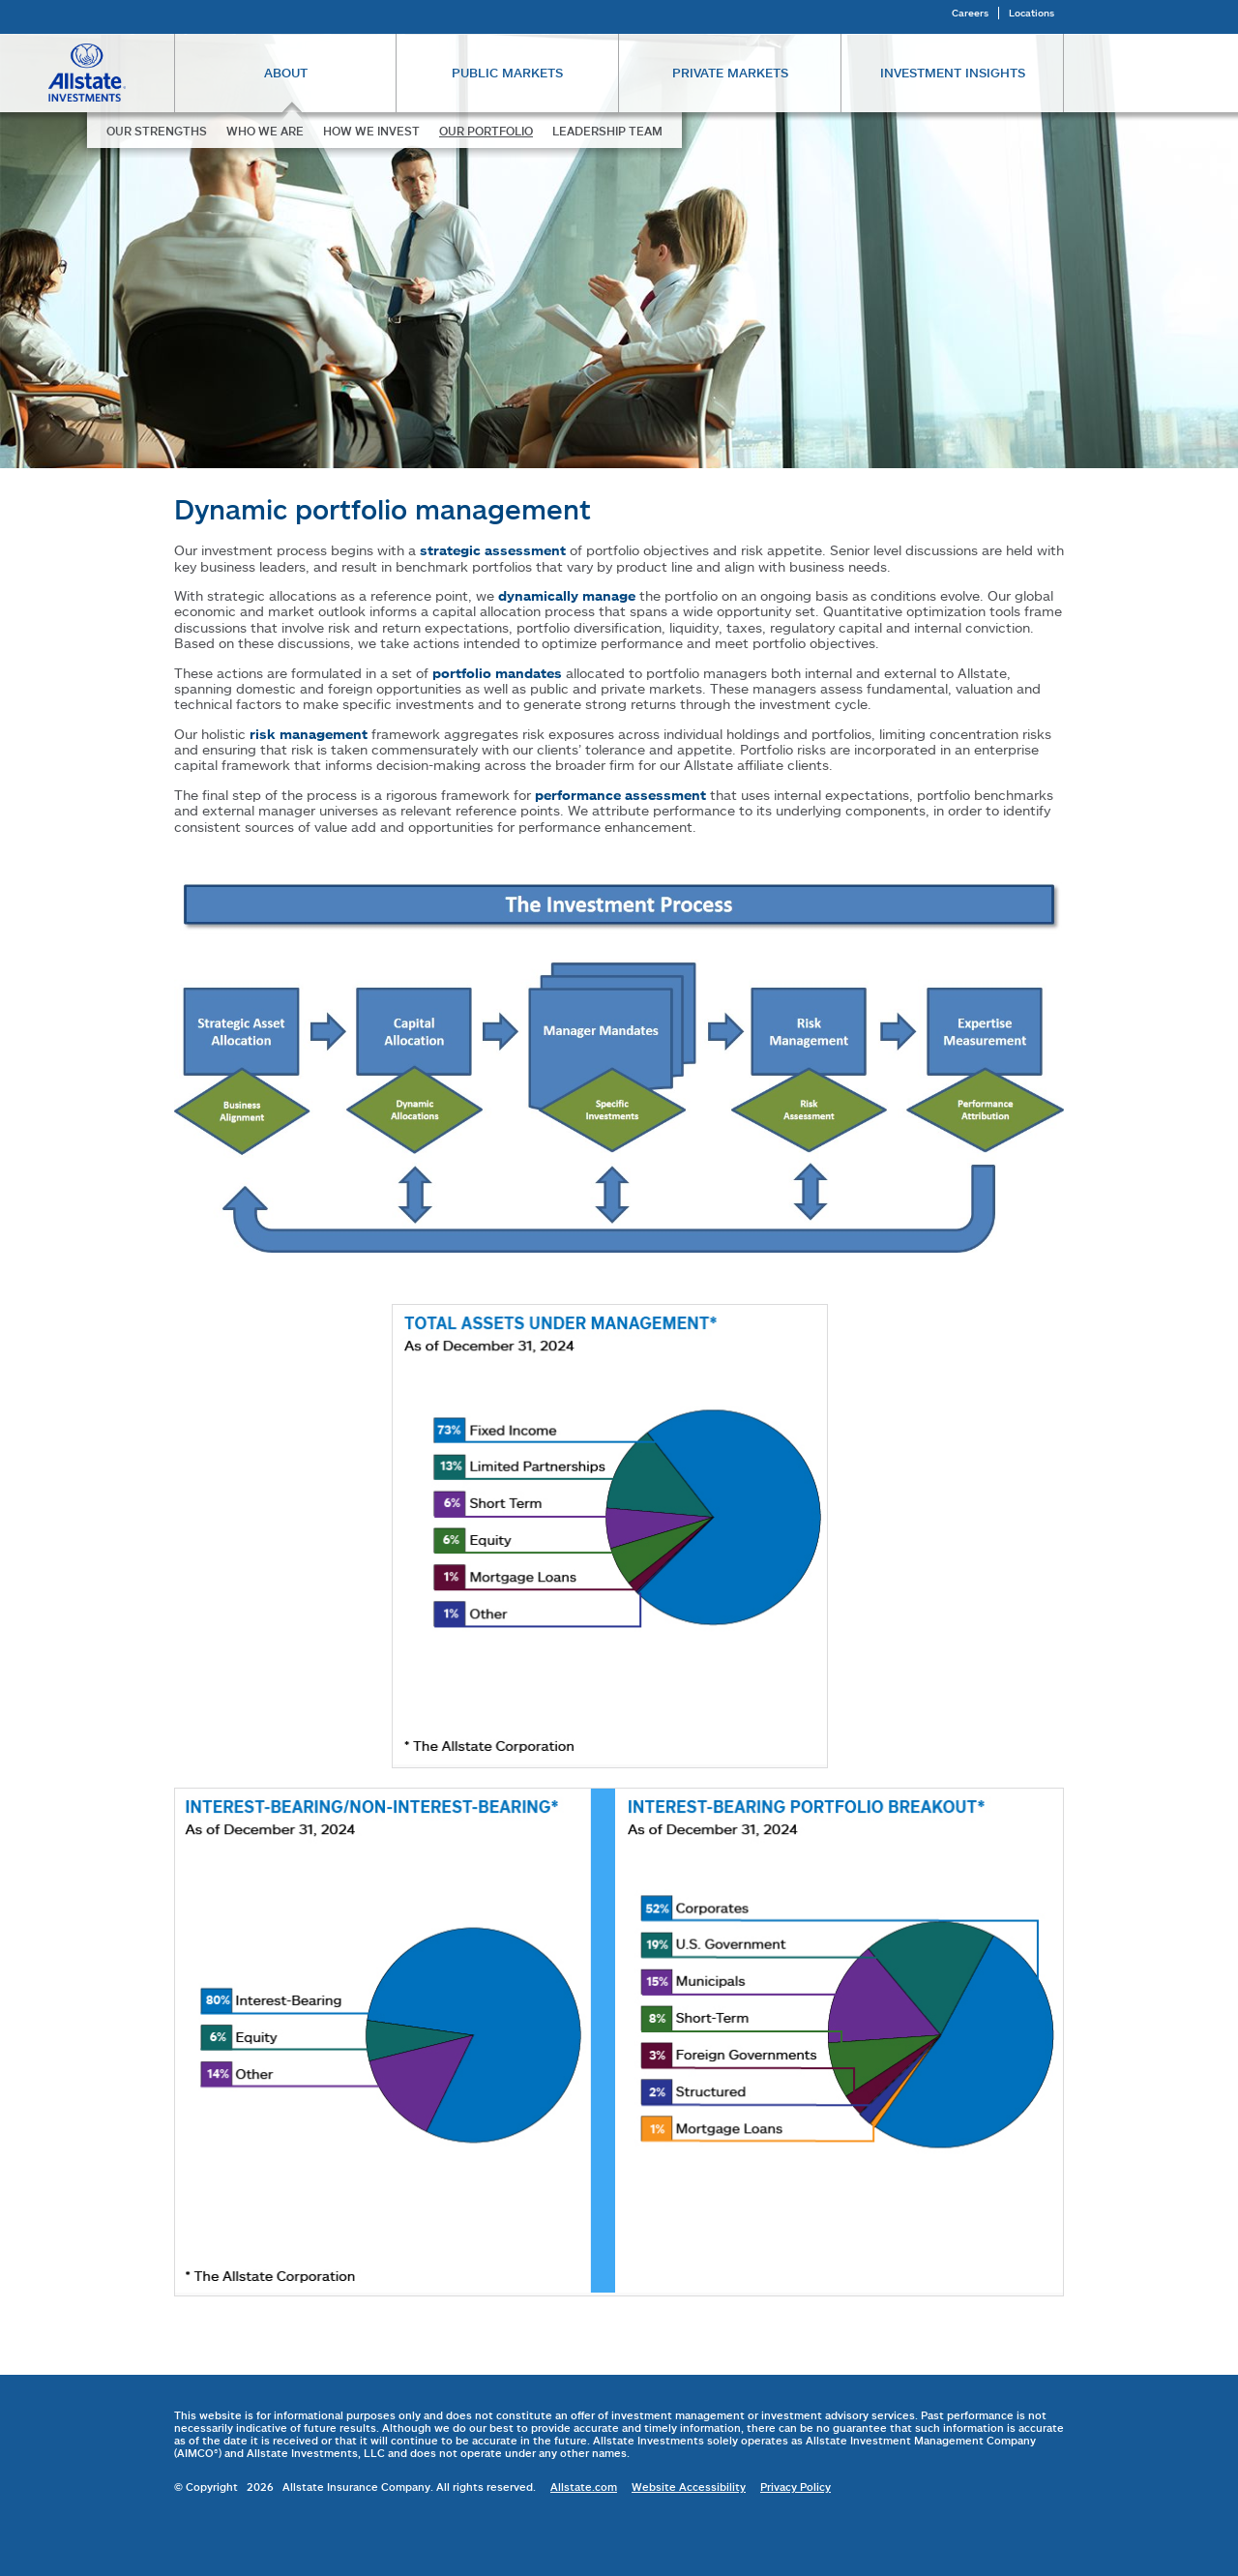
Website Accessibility (689, 2486)
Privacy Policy (795, 2486)
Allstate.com (583, 2486)
